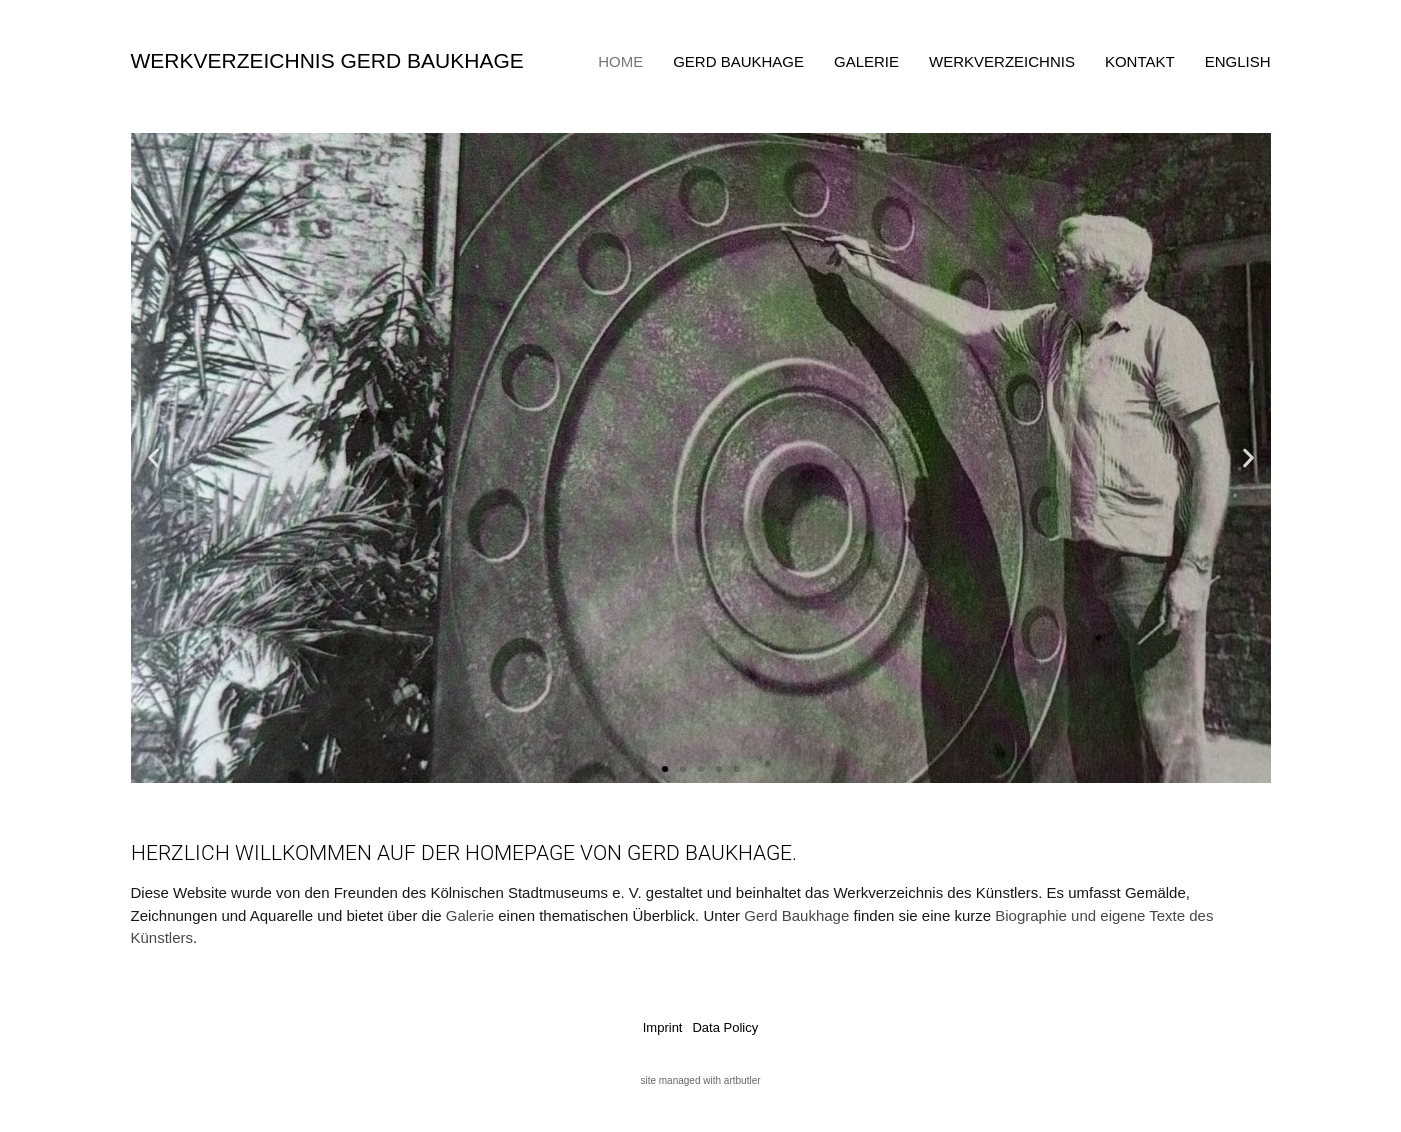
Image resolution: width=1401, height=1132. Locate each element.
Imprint (663, 1027)
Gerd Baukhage (738, 61)
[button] (153, 458)
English (1238, 61)
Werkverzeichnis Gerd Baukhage (327, 60)
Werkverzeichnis (1002, 61)
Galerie (866, 61)
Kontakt (1140, 61)
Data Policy (725, 1027)
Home (620, 61)
